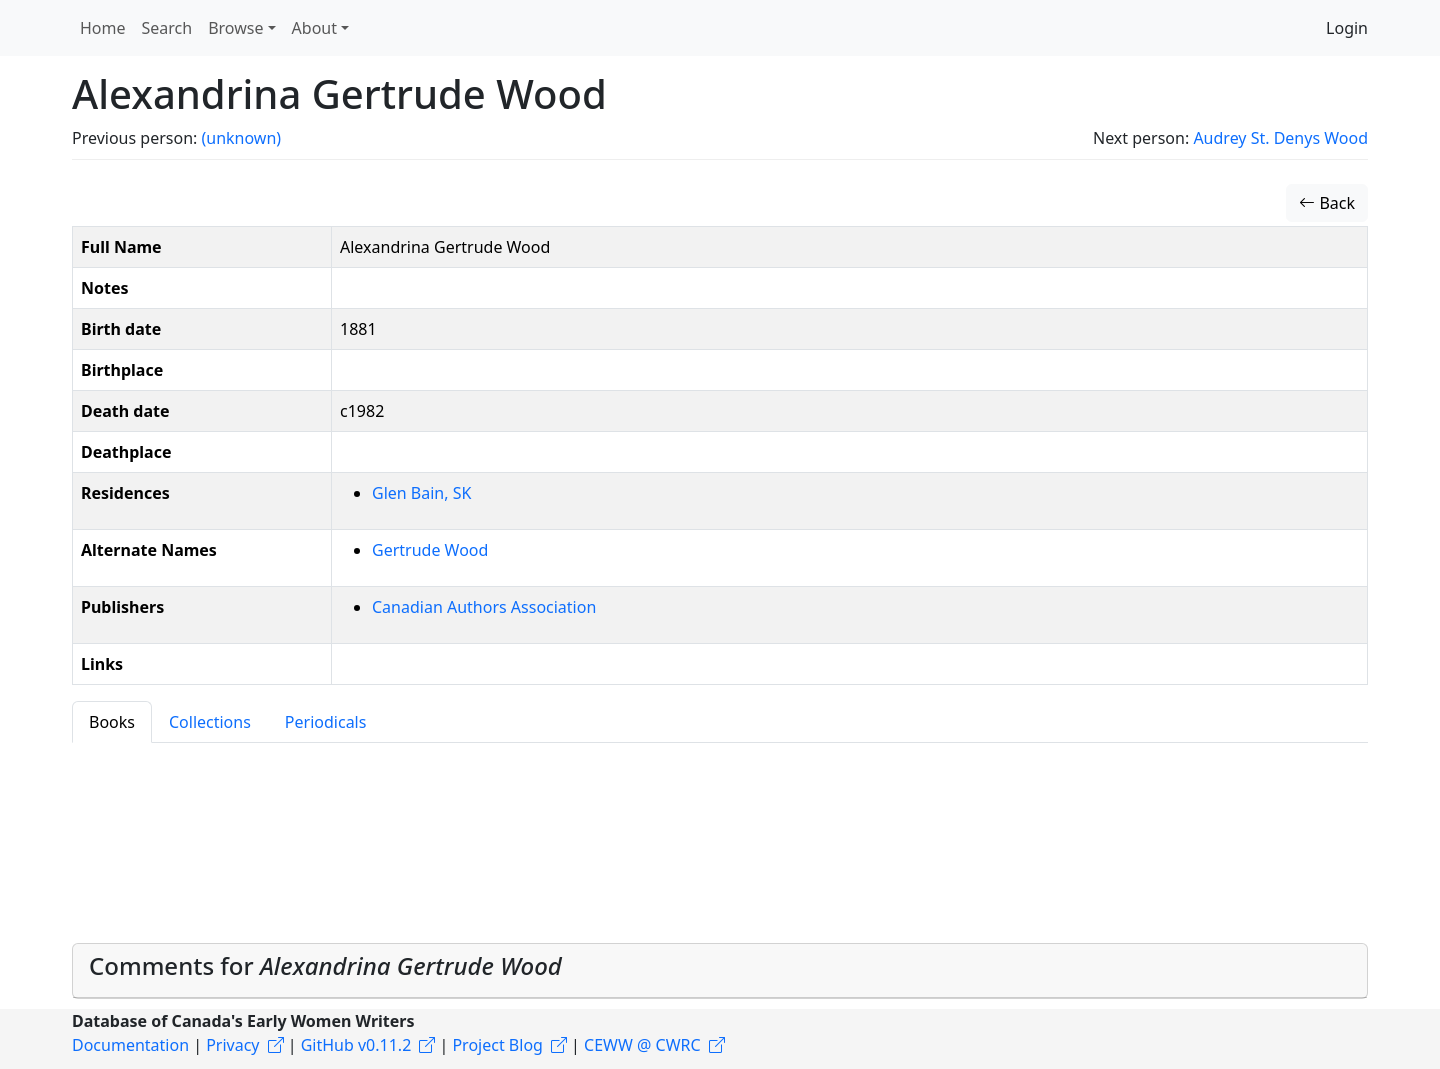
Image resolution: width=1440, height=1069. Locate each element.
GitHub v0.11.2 (356, 1045)
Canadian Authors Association (484, 607)
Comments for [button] (325, 965)
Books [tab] (112, 722)
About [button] (314, 28)
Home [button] (103, 28)
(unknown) (241, 138)
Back (1327, 203)
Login (1347, 28)
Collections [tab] (210, 722)
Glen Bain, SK (421, 493)
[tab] (720, 971)
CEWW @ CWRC (642, 1045)
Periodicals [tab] (326, 722)
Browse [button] (235, 28)
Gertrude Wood (430, 550)
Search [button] (167, 28)
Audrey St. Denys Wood (1280, 138)
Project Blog (497, 1045)
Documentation (130, 1045)
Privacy (232, 1045)
